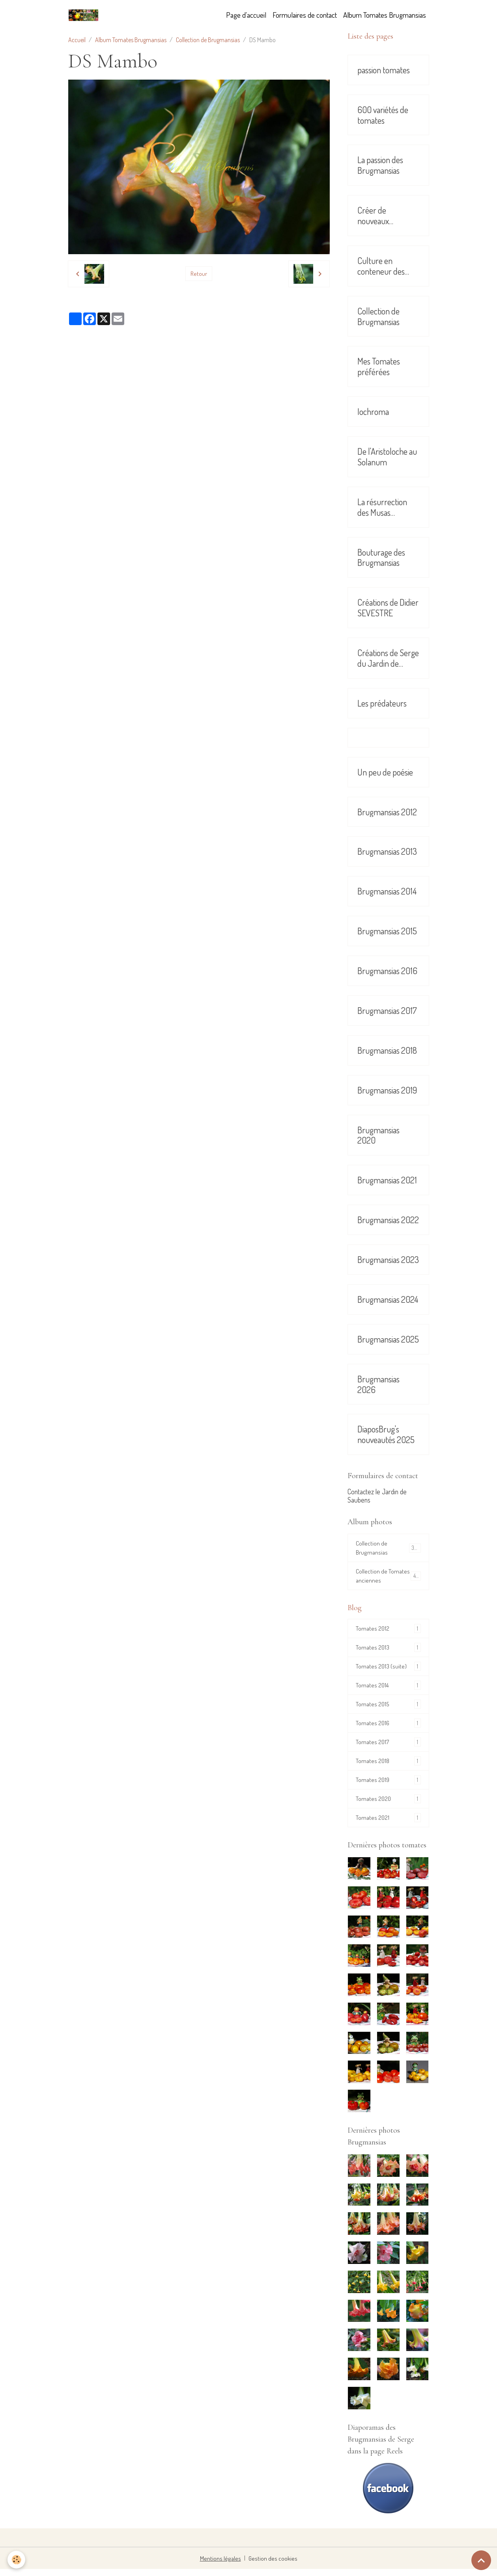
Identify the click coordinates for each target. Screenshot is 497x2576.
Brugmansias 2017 (387, 1010)
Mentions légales (221, 2565)
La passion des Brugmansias (380, 165)
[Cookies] (17, 2560)
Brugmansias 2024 (387, 1299)
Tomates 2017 (388, 1747)
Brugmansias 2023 (388, 1259)
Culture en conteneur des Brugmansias (381, 266)
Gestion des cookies (271, 2565)
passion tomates (383, 70)
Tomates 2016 (388, 1727)
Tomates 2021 (388, 1824)
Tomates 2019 (388, 1785)
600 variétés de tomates (382, 115)
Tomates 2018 (388, 1766)
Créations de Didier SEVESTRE (388, 607)
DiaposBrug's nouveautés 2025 (386, 1434)
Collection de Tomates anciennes (388, 1577)
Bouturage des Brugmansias (381, 557)
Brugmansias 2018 (387, 1050)
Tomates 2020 (388, 1805)
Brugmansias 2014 (387, 891)
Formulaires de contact (305, 15)
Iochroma (373, 411)
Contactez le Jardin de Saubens (377, 1495)
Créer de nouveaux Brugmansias (378, 215)
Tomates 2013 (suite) (388, 1669)
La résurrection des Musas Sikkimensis (382, 507)
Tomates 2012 (388, 1631)
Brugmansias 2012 (387, 812)
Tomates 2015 (388, 1708)
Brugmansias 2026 (378, 1384)
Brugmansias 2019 (387, 1090)
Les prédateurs (382, 703)
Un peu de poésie (385, 772)
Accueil (77, 40)
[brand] (85, 15)
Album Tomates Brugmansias (384, 15)
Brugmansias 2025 (388, 1339)
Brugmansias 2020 (378, 1135)
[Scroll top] (481, 2560)
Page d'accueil (246, 15)
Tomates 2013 (388, 1650)
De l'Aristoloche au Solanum (387, 456)
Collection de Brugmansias (208, 40)
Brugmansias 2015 (387, 931)
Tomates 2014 (388, 1689)
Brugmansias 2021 (387, 1180)
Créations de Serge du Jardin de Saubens (388, 658)
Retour (199, 274)
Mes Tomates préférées (378, 366)
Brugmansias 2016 (387, 970)
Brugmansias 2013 (387, 851)
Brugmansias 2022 (388, 1220)
